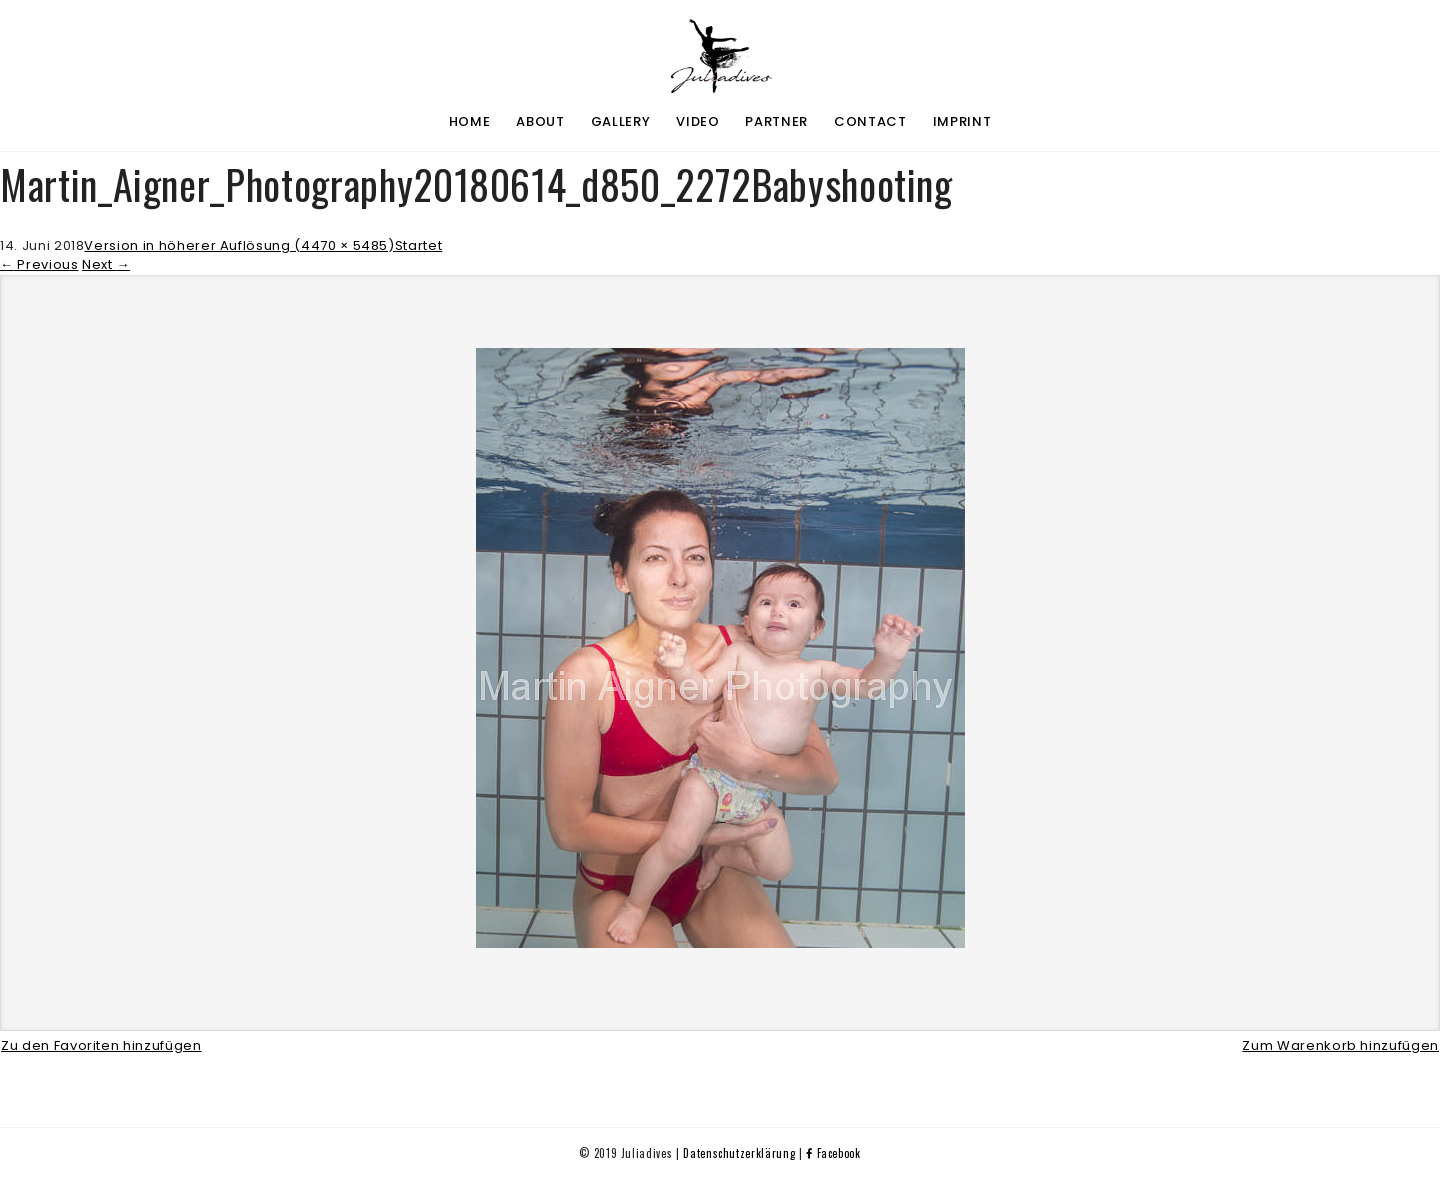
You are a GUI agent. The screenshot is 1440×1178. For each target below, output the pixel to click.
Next (106, 264)
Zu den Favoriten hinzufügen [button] (101, 1045)
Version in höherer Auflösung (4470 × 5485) (239, 245)
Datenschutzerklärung (739, 1153)
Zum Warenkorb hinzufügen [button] (1340, 1045)
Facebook (833, 1153)
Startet (419, 245)
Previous (39, 264)
